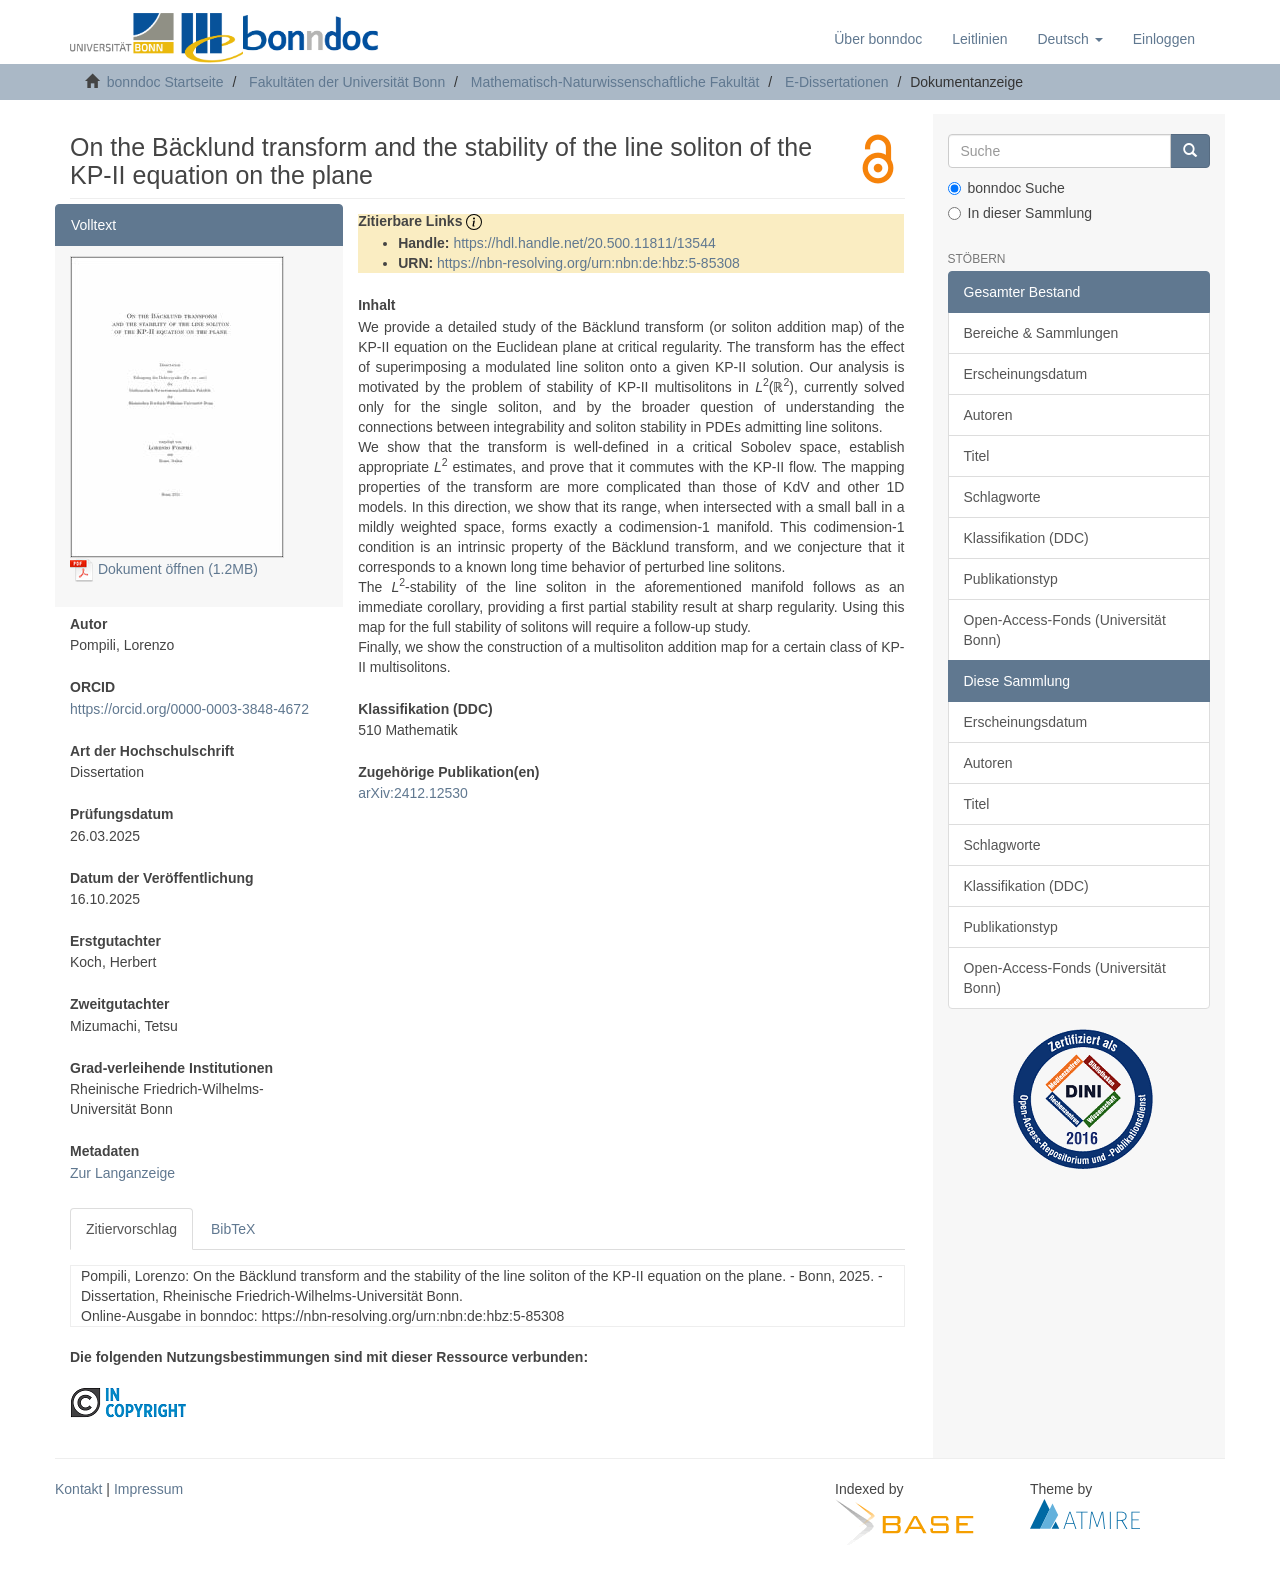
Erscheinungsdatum (1026, 374)
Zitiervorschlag (131, 1229)
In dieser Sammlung (1020, 213)
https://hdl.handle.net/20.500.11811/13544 (584, 243)
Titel (977, 456)
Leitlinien (979, 39)
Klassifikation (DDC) (1026, 538)
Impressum (148, 1489)
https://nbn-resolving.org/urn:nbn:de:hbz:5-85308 (588, 263)
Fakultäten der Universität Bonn (347, 82)
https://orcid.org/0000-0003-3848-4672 (189, 709)
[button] (1069, 39)
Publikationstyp (1011, 579)
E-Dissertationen (837, 82)
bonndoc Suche (1006, 188)
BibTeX (233, 1229)
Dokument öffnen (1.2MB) (164, 569)
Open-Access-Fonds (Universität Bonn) (1065, 630)
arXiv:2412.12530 (413, 793)
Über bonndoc (878, 39)
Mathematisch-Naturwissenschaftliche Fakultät (615, 82)
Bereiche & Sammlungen (1041, 333)
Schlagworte (1002, 497)
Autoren (988, 415)
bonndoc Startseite (165, 82)
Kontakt (78, 1489)
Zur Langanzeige (122, 1173)
